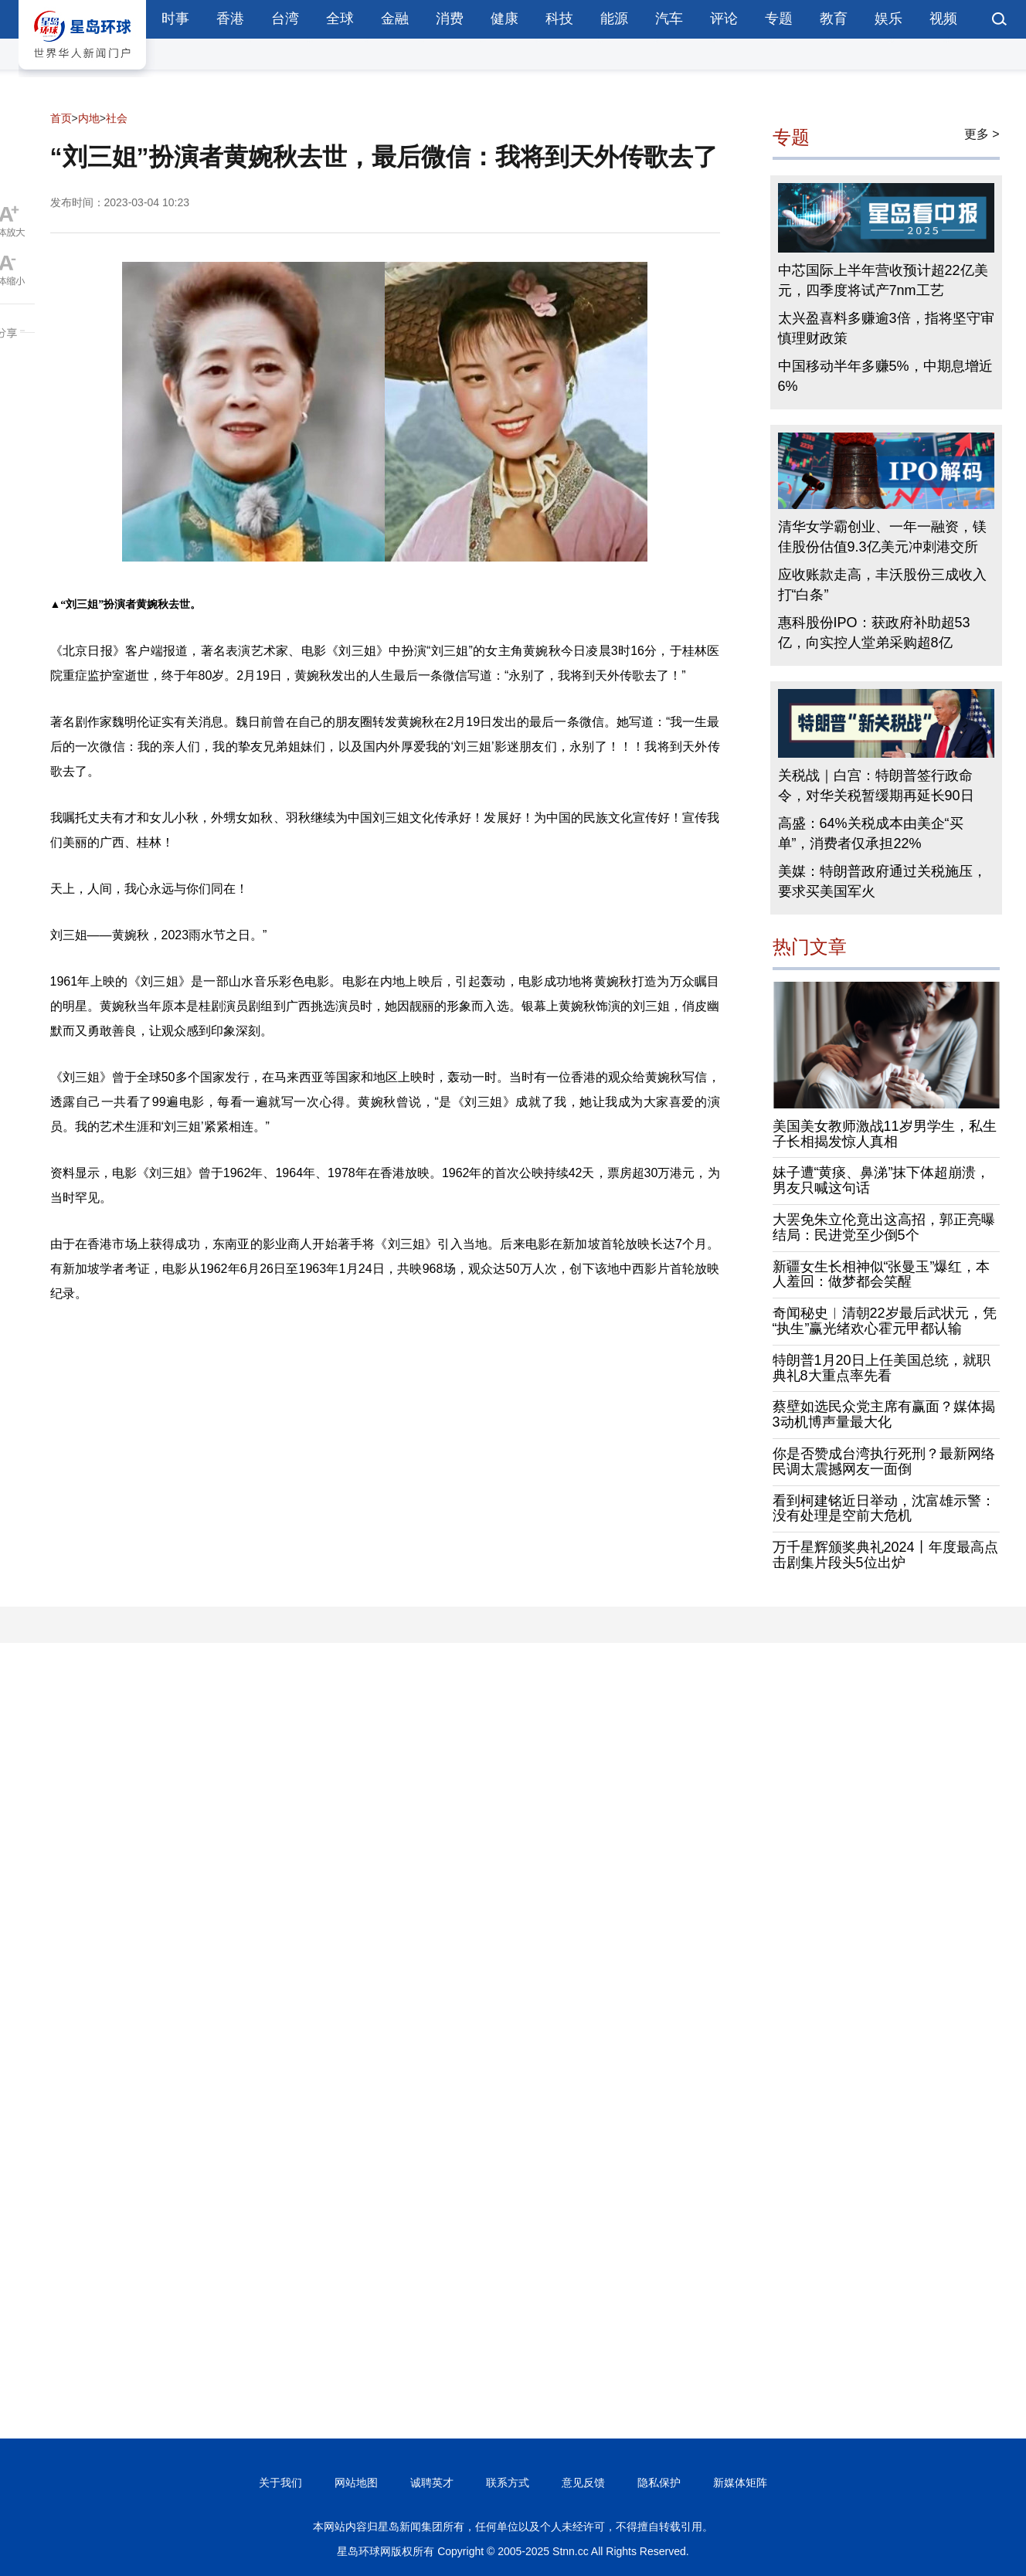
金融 (395, 18)
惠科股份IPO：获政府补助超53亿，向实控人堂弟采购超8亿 (874, 632)
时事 (175, 18)
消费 (450, 18)
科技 (559, 18)
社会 (116, 118)
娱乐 (888, 18)
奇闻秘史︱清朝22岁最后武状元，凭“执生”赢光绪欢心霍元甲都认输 (885, 1320)
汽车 (669, 18)
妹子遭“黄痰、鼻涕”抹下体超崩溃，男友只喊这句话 (881, 1180)
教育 (834, 18)
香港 (230, 18)
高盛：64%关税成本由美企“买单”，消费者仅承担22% (870, 833)
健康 (504, 18)
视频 (943, 18)
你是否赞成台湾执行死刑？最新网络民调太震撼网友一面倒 (884, 1461)
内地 (89, 118)
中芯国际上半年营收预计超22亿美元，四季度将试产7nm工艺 (883, 280)
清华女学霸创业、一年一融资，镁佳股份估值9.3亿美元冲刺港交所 (882, 537)
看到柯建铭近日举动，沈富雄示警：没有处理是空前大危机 (884, 1508)
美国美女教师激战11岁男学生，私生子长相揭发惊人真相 (885, 1133)
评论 (724, 18)
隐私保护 (659, 2482)
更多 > (982, 134)
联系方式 (507, 2482)
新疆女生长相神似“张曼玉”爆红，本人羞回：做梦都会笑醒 (881, 1274)
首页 (61, 118)
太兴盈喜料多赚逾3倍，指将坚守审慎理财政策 (886, 328)
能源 (614, 18)
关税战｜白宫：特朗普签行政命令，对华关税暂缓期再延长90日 (876, 785)
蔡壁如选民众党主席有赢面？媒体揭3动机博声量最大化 (884, 1414)
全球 (340, 18)
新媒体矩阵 (740, 2482)
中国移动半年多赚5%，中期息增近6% (885, 376)
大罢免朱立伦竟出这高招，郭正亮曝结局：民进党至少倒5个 (884, 1227)
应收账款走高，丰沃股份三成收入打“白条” (882, 584)
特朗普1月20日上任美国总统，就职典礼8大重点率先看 (881, 1367)
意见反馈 (583, 2482)
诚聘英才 (432, 2482)
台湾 (285, 18)
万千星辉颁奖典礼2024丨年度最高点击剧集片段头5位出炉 (885, 1554)
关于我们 (280, 2482)
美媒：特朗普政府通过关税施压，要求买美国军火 (882, 881)
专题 (779, 18)
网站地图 (356, 2482)
